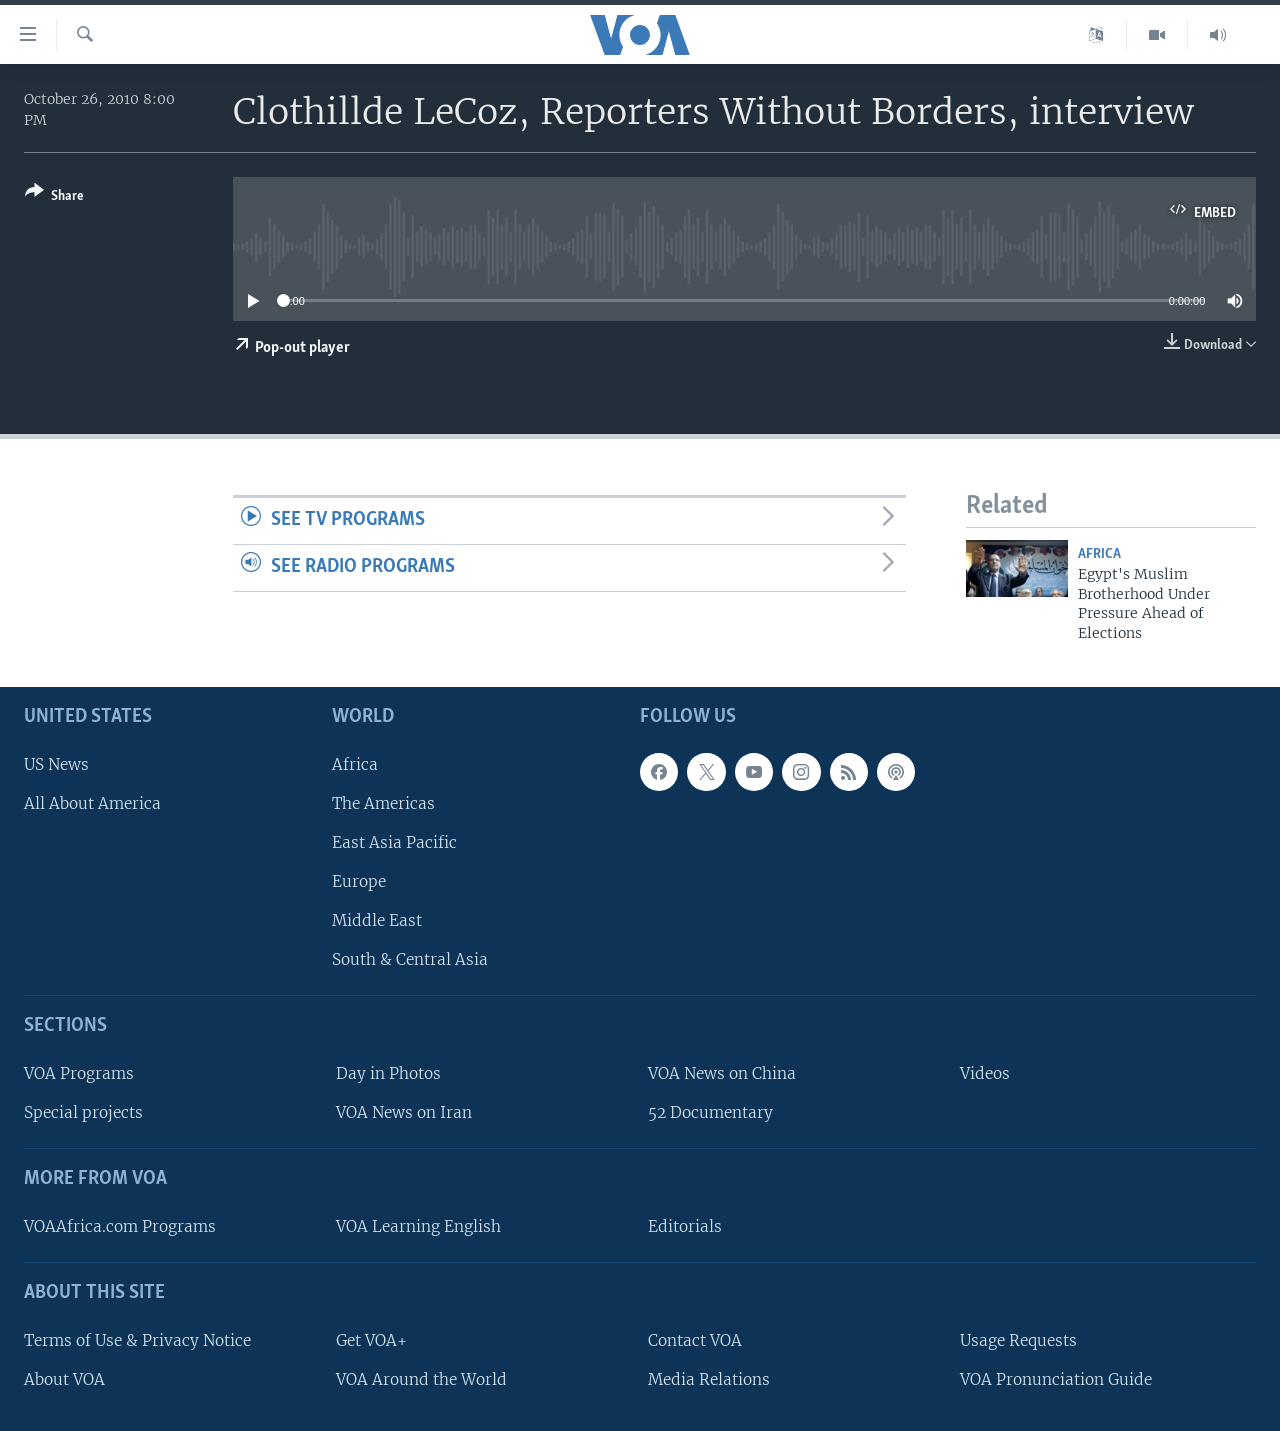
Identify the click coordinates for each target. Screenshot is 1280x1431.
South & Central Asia (410, 959)
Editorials (685, 1226)
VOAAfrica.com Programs (120, 1226)
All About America (92, 803)
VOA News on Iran (404, 1112)
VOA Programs (79, 1073)
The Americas (383, 803)
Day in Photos (388, 1073)
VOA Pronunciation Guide (1056, 1379)
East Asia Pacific (394, 842)
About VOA (64, 1379)
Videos (985, 1073)
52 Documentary (710, 1112)
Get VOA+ (371, 1340)
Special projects (83, 1112)
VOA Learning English (418, 1226)
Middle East (377, 920)
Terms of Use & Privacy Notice (137, 1340)
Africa (1099, 554)
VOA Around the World (421, 1379)
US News (56, 764)
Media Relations (709, 1379)
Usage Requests (1018, 1340)
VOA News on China (722, 1073)
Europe (359, 881)
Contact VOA (695, 1340)
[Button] (54, 197)
